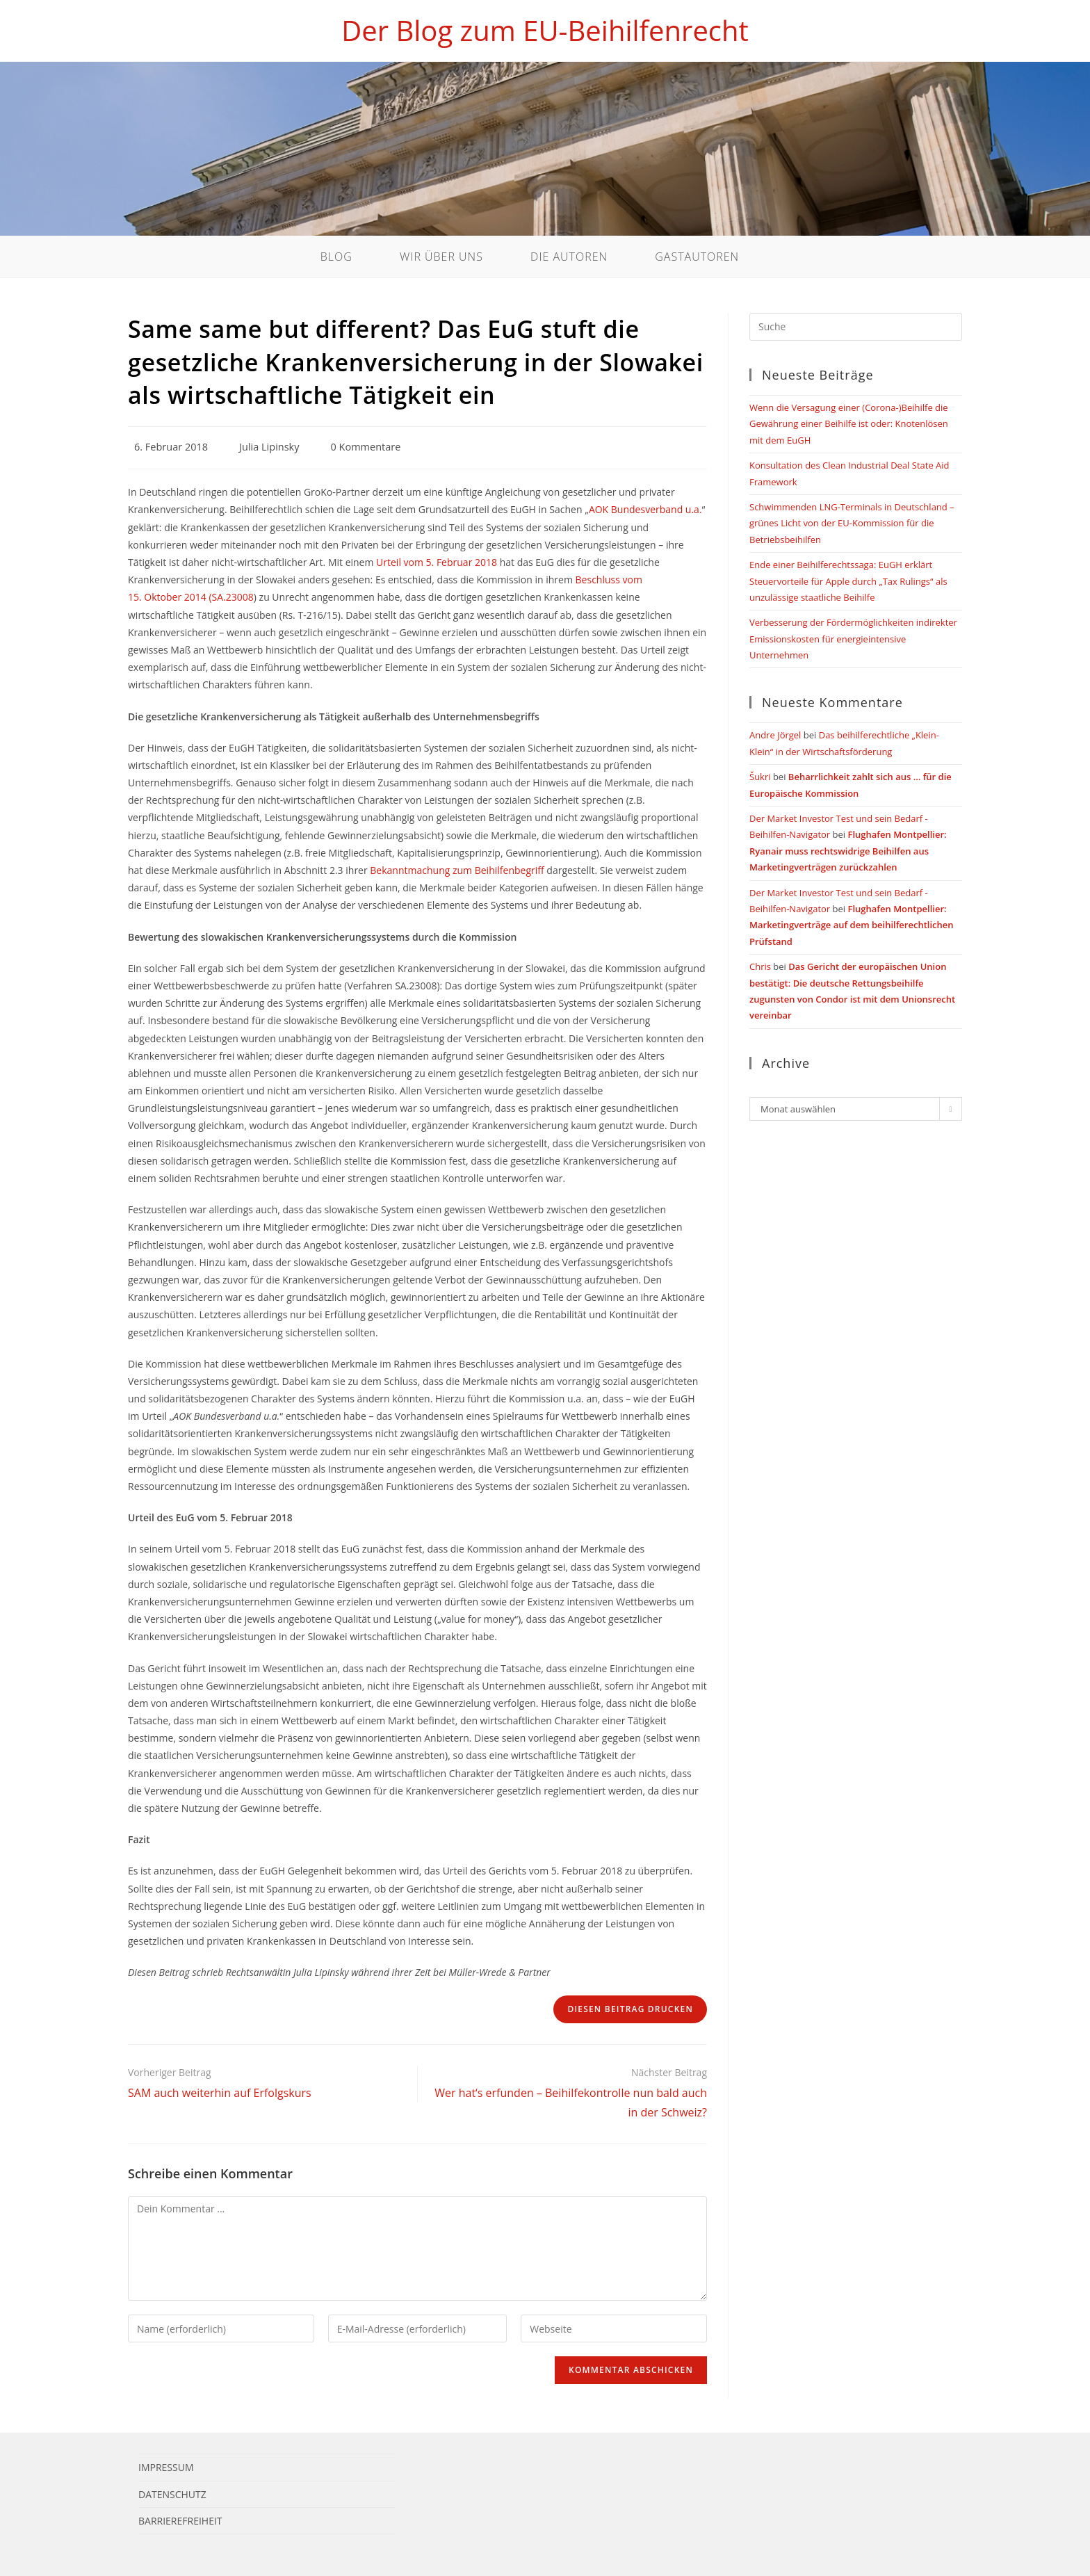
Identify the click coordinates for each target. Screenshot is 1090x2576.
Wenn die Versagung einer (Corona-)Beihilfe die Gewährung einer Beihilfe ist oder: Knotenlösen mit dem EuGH (848, 423)
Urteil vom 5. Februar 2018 (436, 562)
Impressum (166, 2467)
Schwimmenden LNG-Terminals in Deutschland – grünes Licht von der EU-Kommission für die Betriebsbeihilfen (851, 523)
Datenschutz (172, 2494)
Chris (760, 966)
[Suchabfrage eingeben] (855, 327)
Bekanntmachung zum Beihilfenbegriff (457, 870)
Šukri (760, 776)
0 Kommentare (366, 446)
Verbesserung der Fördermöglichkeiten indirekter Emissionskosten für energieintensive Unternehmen (853, 638)
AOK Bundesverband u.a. (645, 509)
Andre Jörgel (775, 735)
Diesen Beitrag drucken (630, 2009)
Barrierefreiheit (180, 2520)
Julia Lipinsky (269, 446)
